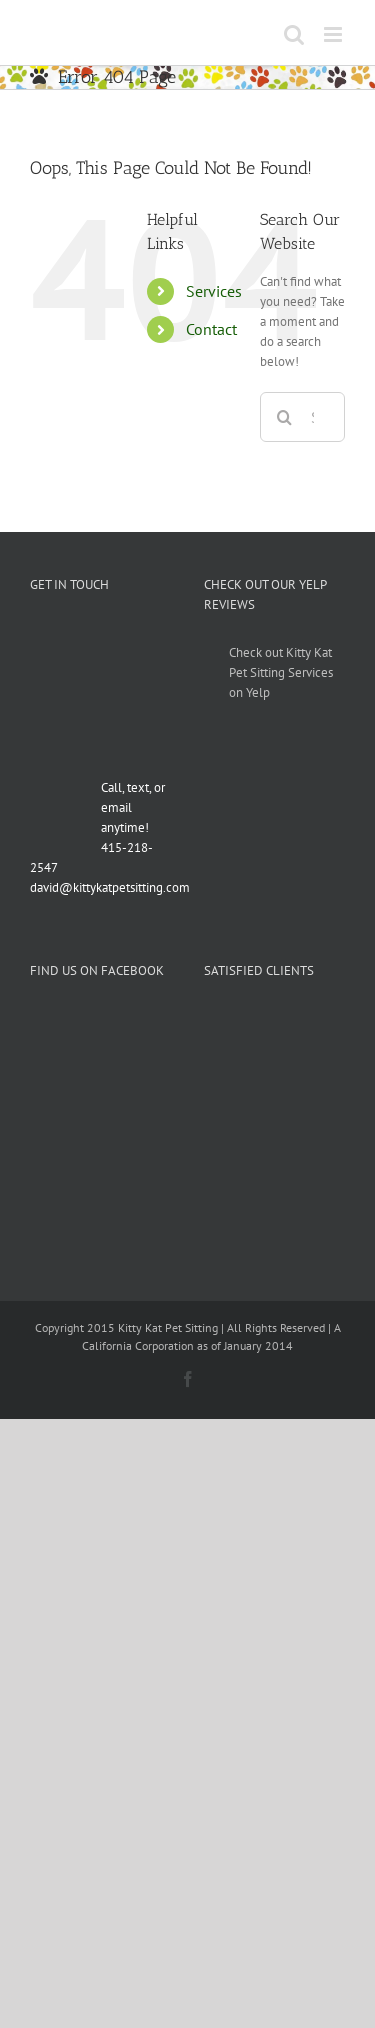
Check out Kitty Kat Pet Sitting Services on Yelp (281, 672)
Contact (211, 329)
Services (214, 291)
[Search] (285, 417)
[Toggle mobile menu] (334, 34)
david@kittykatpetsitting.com (110, 887)
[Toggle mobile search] (294, 34)
